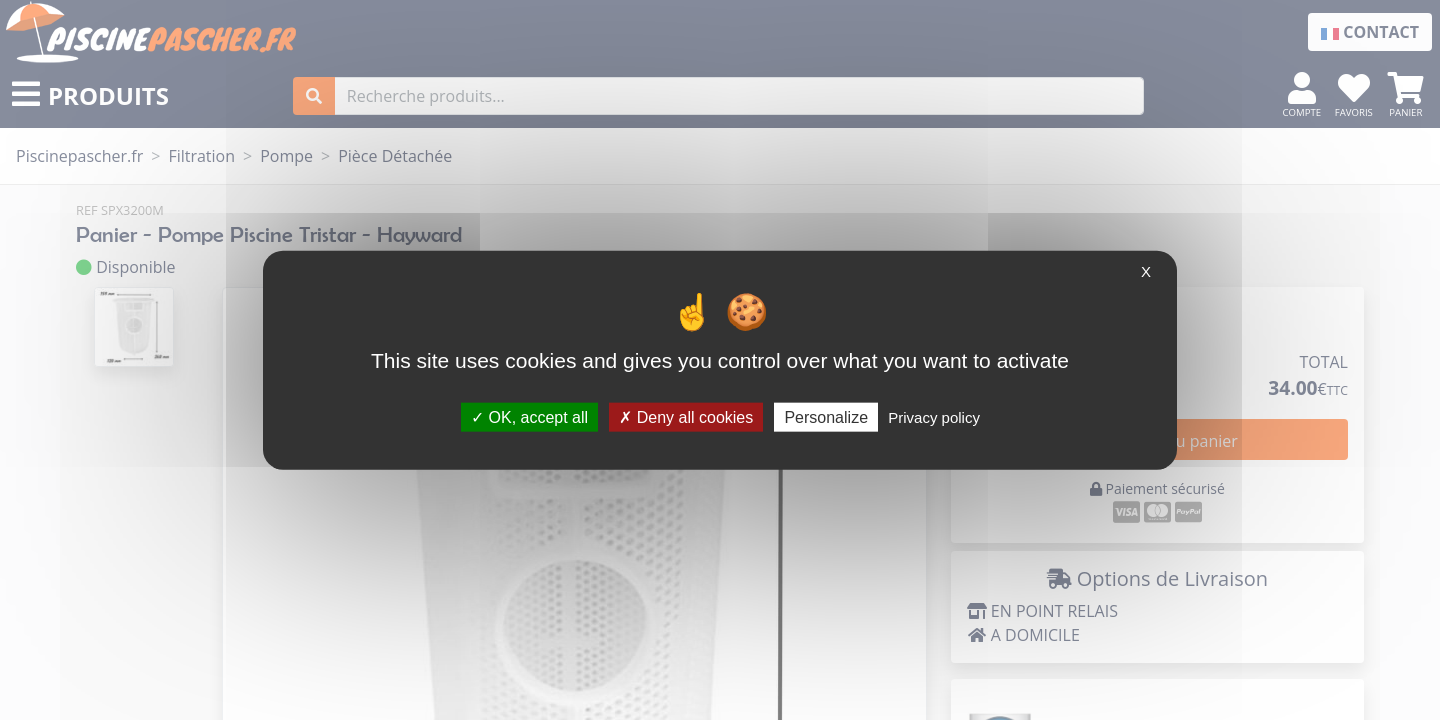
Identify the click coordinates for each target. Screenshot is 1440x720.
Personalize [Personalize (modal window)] (826, 416)
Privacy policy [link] (934, 416)
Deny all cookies (686, 416)
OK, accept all (529, 416)
